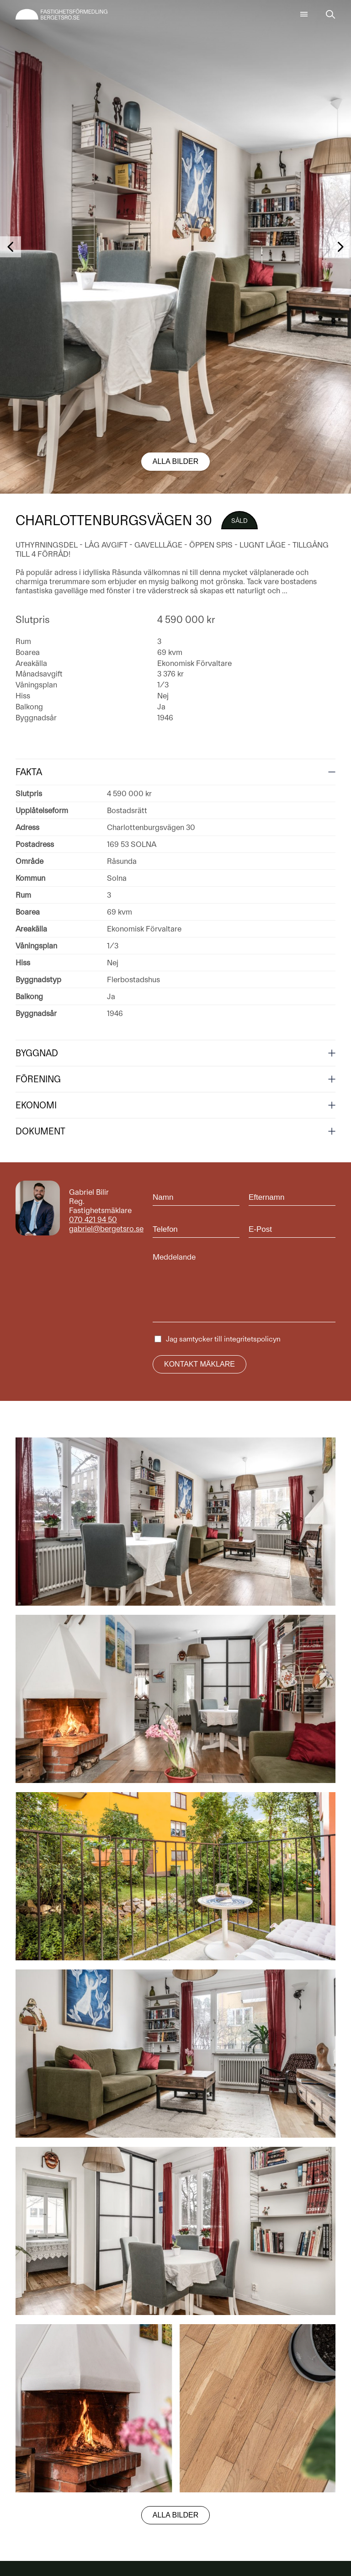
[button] (10, 246)
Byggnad (37, 1053)
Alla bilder (176, 461)
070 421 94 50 (93, 1219)
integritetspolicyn (252, 1339)
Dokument (40, 1131)
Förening (38, 1079)
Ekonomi (36, 1105)
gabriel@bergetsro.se (106, 1228)
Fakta (29, 771)
